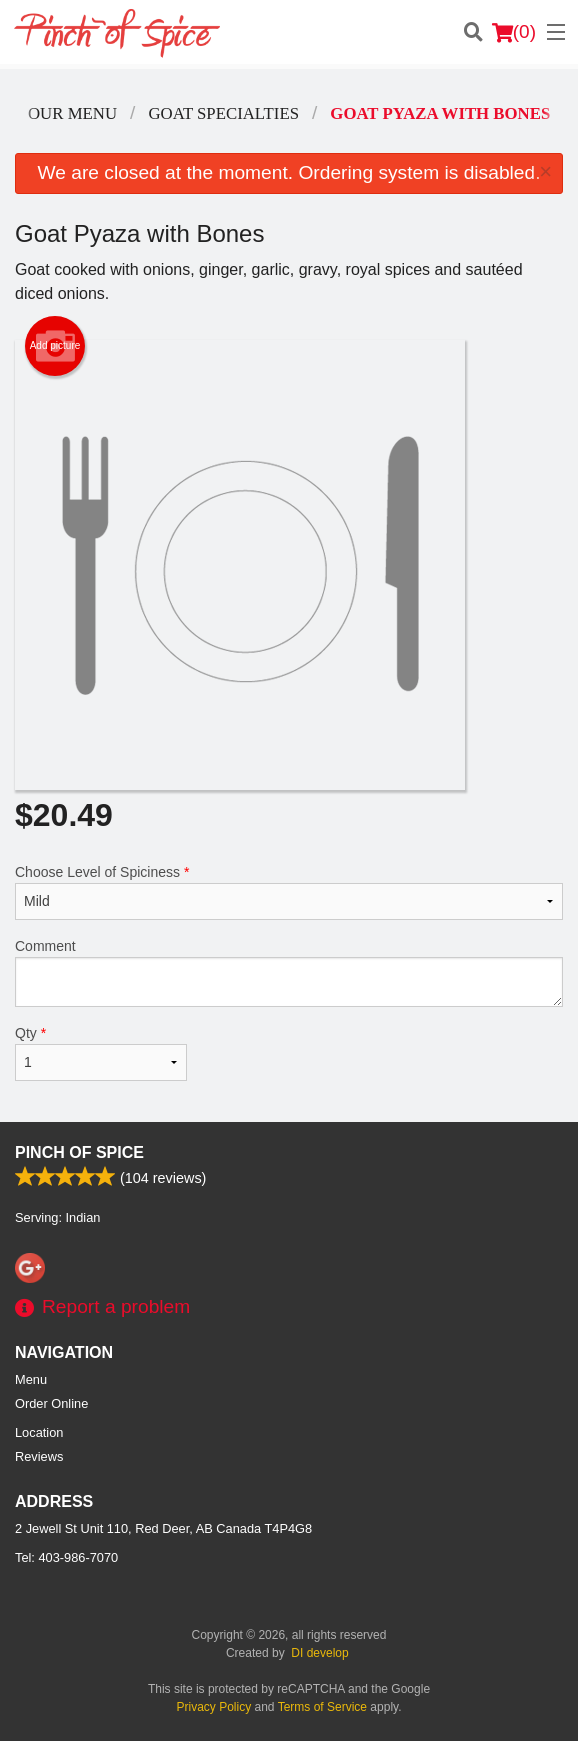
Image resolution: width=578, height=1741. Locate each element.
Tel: (66, 1557)
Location (39, 1432)
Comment (289, 972)
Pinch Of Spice (79, 1152)
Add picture (55, 346)
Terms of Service (322, 1707)
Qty (101, 1053)
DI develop (319, 1653)
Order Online (51, 1403)
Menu (31, 1379)
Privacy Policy (214, 1707)
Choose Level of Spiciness (289, 892)
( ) (514, 32)
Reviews (39, 1456)
